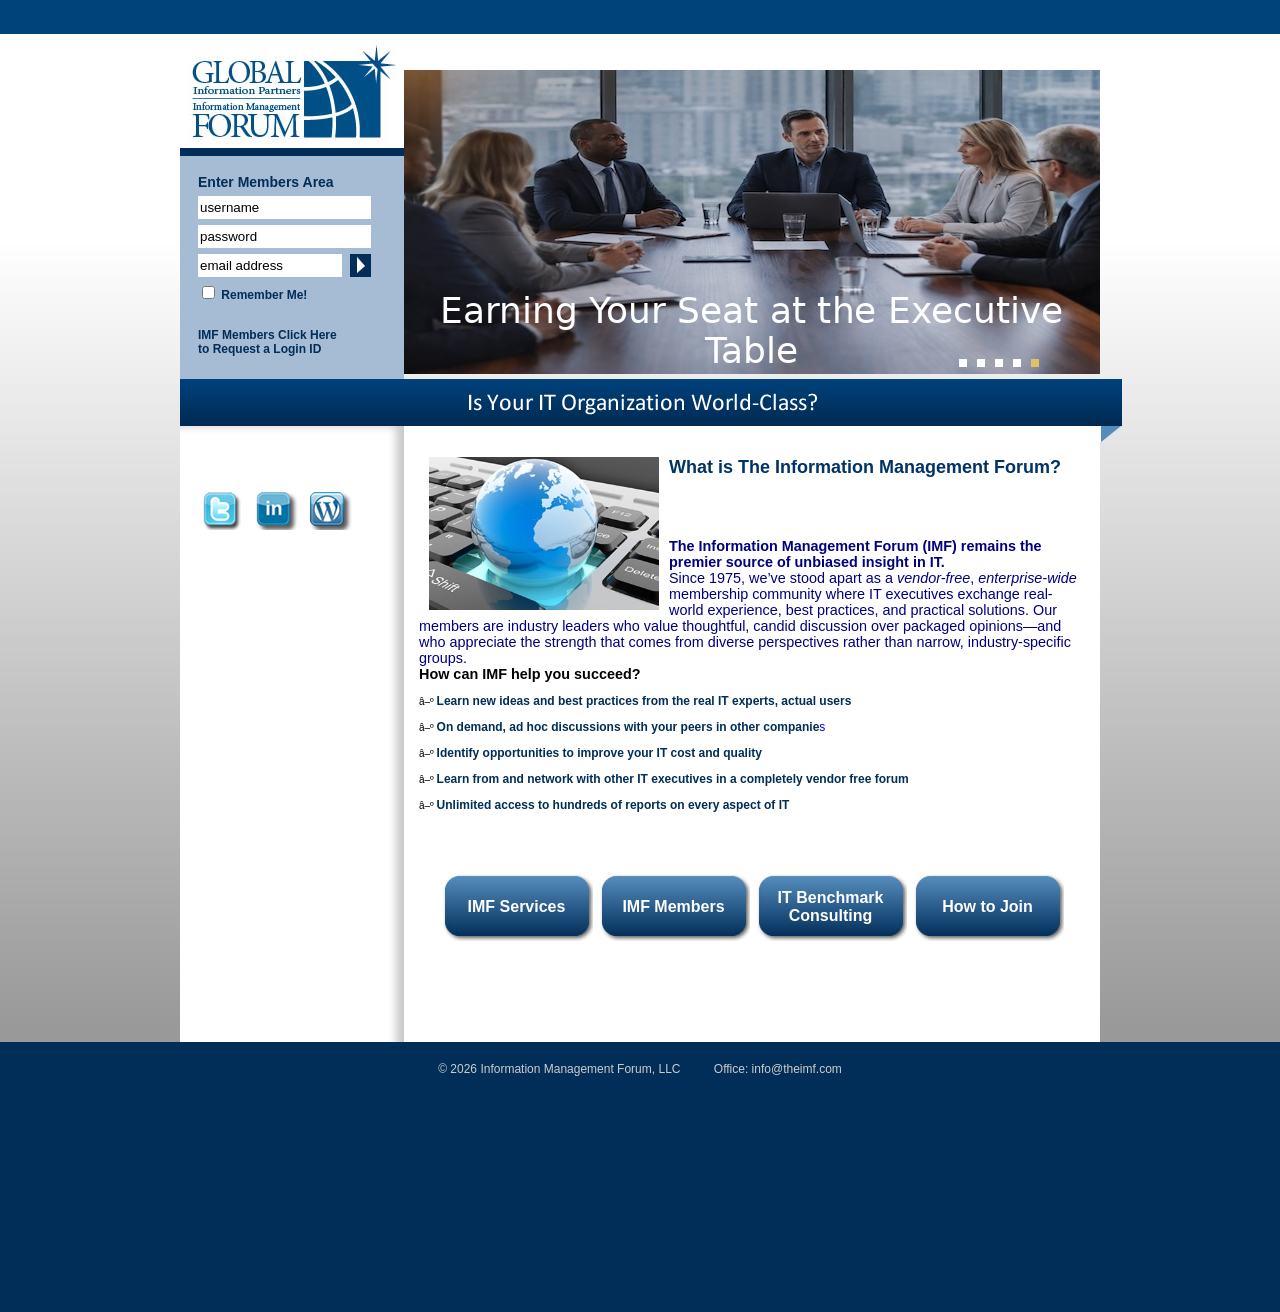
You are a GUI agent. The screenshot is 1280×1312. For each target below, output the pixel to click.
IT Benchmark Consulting (831, 906)
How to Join (987, 906)
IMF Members (673, 906)
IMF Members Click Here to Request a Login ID (267, 342)
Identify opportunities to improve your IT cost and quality (599, 753)
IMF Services (517, 906)
